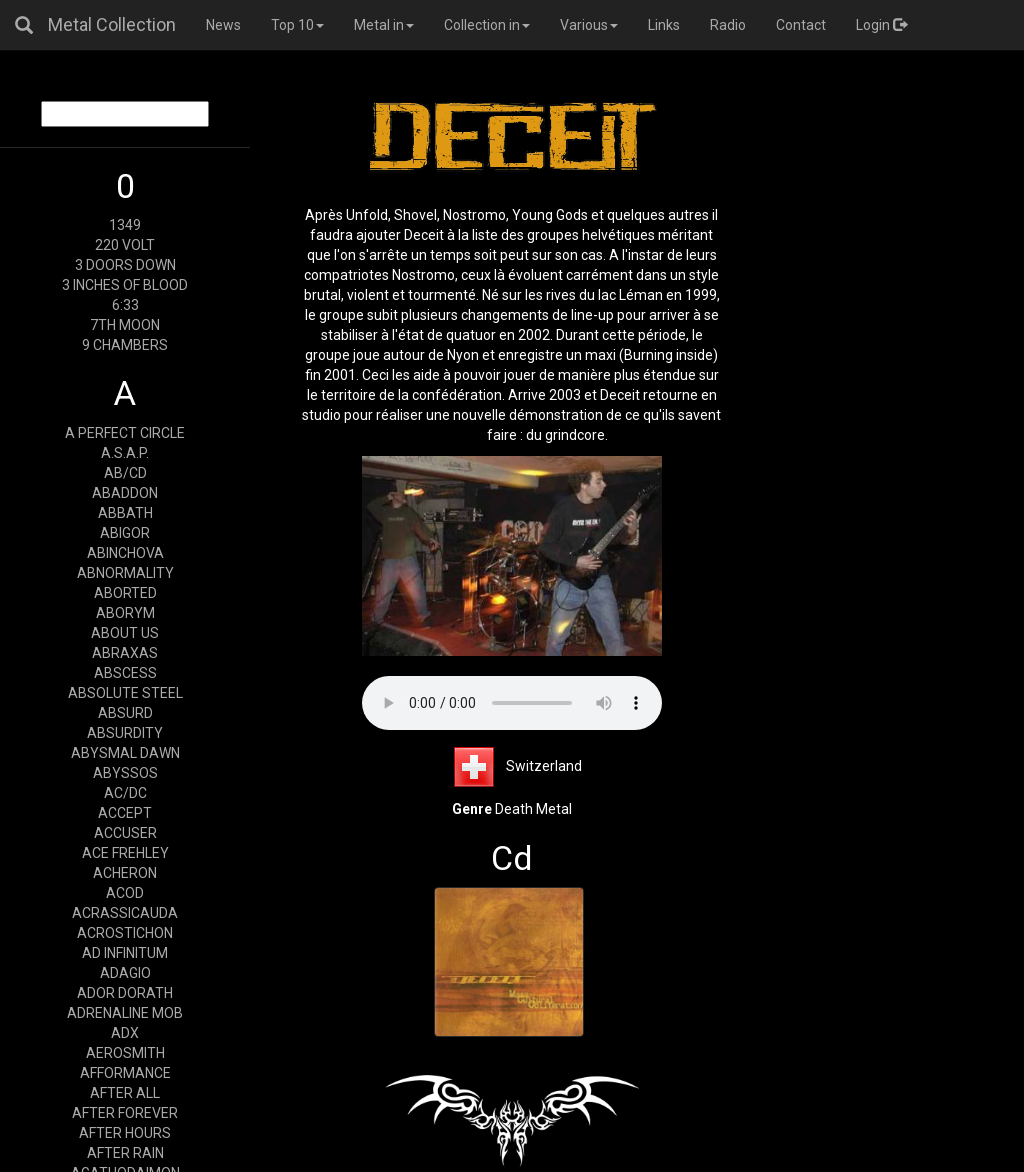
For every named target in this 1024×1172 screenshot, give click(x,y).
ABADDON (125, 493)
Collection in (487, 25)
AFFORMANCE (125, 1073)
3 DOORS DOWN (125, 265)
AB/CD (125, 473)
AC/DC (125, 793)
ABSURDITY (125, 733)
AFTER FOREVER (125, 1113)
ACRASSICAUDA (125, 913)
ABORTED (125, 593)
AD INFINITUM (125, 953)
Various (589, 25)
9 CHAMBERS (125, 345)
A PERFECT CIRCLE (125, 433)
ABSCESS (125, 673)
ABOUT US (125, 633)
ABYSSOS (125, 773)
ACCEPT (125, 813)
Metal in (384, 25)
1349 (125, 225)
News (223, 25)
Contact (801, 25)
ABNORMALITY (125, 573)
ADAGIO (125, 973)
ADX (125, 1033)
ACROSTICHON (125, 933)
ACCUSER (125, 833)
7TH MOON (125, 325)
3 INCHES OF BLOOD (125, 285)
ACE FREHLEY (125, 853)
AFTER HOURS (125, 1133)
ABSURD (125, 713)
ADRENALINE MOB (125, 1013)
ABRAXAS (125, 653)
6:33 (125, 305)
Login (881, 25)
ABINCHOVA (125, 553)
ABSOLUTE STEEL (125, 693)
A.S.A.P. (125, 453)
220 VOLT (125, 245)
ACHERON (125, 873)
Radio (728, 25)
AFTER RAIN (125, 1153)
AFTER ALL (125, 1093)
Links (664, 25)
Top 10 (297, 25)
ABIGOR (125, 533)
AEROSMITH (125, 1053)
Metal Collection (112, 24)
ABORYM (125, 613)
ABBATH (125, 513)
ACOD (125, 893)
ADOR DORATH (125, 993)
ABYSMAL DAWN (125, 753)
